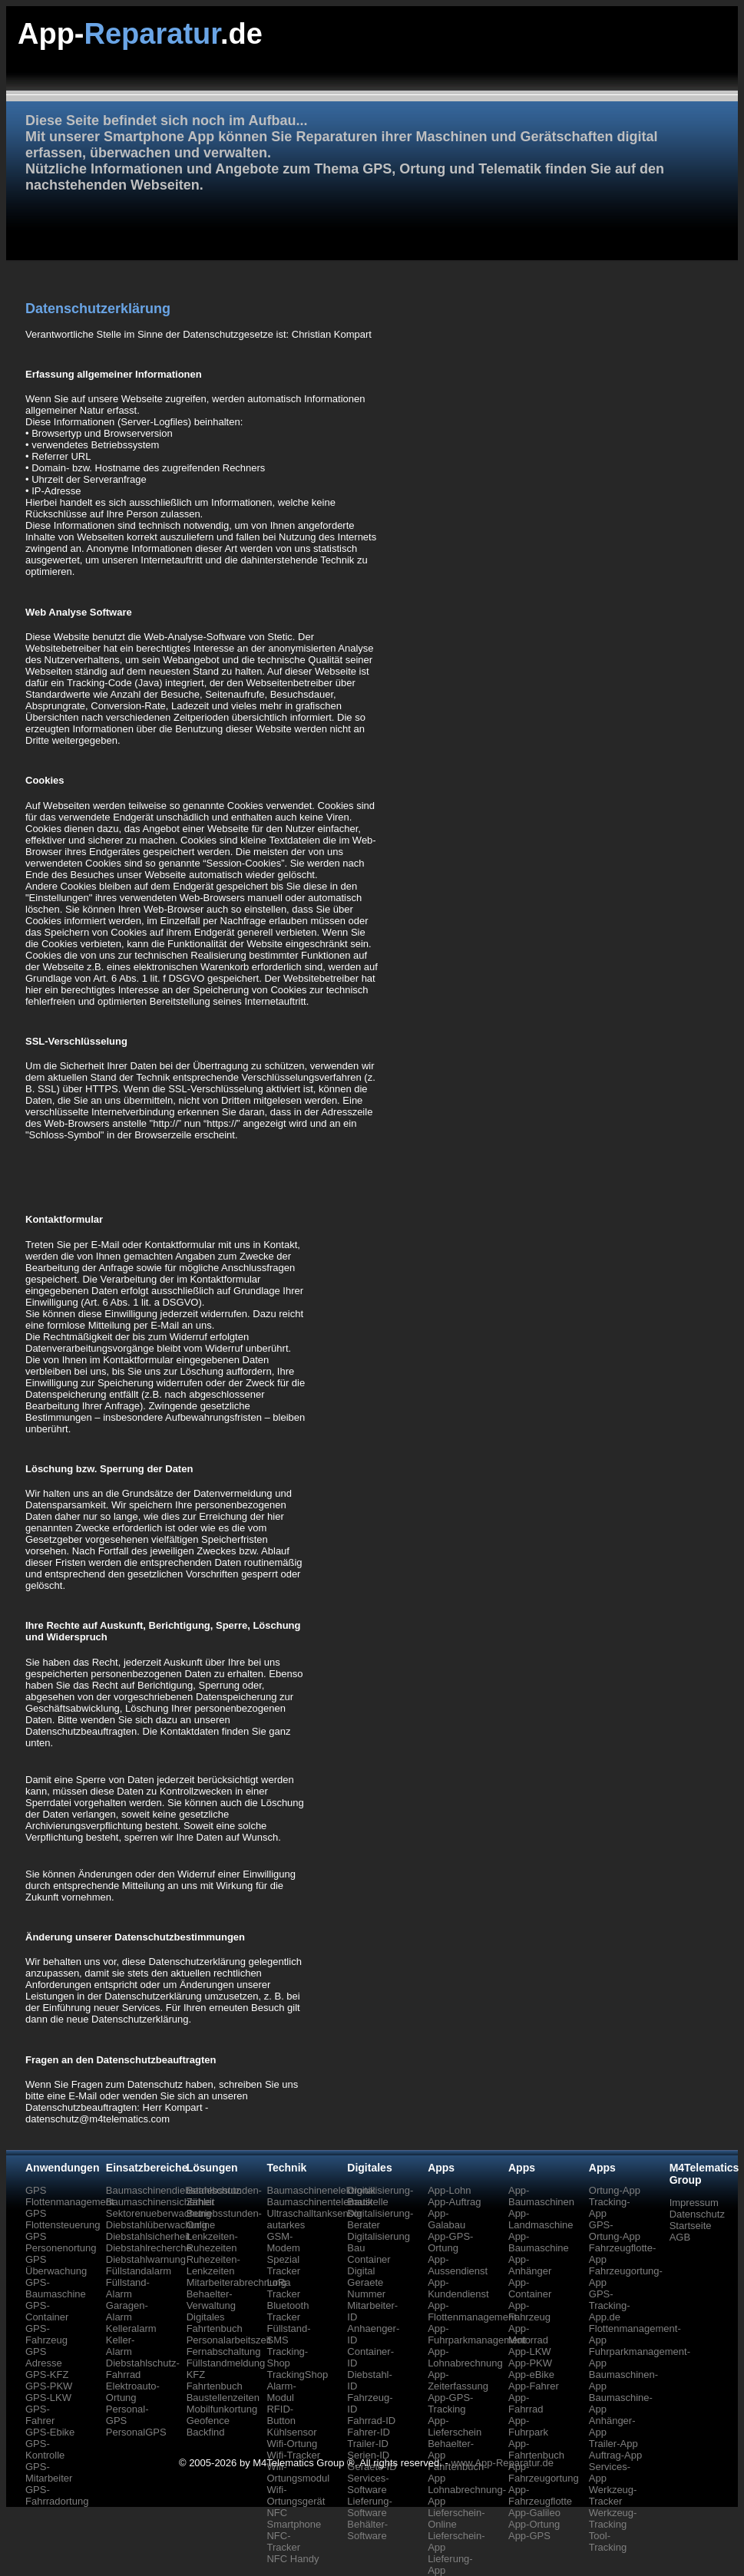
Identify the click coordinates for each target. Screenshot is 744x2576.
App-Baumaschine (538, 2242)
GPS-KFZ (46, 2374)
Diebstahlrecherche (149, 2248)
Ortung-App (614, 2190)
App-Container (529, 2288)
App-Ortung (534, 2524)
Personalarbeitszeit (229, 2340)
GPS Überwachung (56, 2265)
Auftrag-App (615, 2455)
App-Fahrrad (526, 2403)
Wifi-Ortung (291, 2443)
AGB (680, 2237)
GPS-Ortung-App (614, 2230)
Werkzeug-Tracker (613, 2495)
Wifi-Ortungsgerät (295, 2495)
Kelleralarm (131, 2328)
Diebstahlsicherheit (148, 2236)
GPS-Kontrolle (44, 2449)
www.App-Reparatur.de (502, 2463)
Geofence (208, 2420)
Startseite (691, 2225)
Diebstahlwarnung (146, 2259)
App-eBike (531, 2374)
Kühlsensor (291, 2432)
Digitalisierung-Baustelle (380, 2196)
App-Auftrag (454, 2202)
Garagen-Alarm (127, 2311)
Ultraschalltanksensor (314, 2213)
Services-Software (368, 2483)
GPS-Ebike (49, 2432)
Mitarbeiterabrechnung (236, 2282)
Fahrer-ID (368, 2432)
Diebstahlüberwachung (156, 2225)
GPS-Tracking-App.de (609, 2305)
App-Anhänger (529, 2265)
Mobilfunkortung (222, 2409)
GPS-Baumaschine (55, 2288)
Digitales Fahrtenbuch (215, 2322)
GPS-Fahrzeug (46, 2334)
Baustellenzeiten (223, 2397)
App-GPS (529, 2535)
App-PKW (530, 2363)
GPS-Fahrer (40, 2414)
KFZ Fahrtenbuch (215, 2380)
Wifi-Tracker (293, 2455)
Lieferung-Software (369, 2506)
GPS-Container (46, 2311)
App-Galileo (534, 2512)
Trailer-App (613, 2443)
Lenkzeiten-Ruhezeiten (212, 2242)
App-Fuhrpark (528, 2426)
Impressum (694, 2202)
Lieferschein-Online (456, 2518)
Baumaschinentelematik (319, 2202)
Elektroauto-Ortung (133, 2391)
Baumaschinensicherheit (160, 2202)
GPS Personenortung (61, 2242)
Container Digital (368, 2265)
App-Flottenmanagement (472, 2311)
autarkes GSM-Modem (285, 2236)
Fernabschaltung (224, 2351)
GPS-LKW (48, 2397)
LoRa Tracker (283, 2288)
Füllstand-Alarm (128, 2288)
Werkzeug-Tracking (613, 2518)
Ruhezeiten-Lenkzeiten (213, 2265)
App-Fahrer (533, 2386)
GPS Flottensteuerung (63, 2219)
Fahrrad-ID (371, 2420)
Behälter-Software (367, 2529)
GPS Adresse (43, 2357)
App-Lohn (449, 2190)
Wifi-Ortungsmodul (297, 2472)
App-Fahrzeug (529, 2311)
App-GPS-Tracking (450, 2403)
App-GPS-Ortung (450, 2242)
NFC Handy (292, 2558)
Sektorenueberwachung (158, 2213)
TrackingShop (297, 2374)
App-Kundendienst (458, 2288)
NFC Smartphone (293, 2518)
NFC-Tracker (283, 2541)
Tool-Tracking (608, 2541)
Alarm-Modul (281, 2391)
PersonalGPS (136, 2432)
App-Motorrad (528, 2334)
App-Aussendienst (458, 2265)
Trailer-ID (368, 2443)
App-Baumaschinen (541, 2196)
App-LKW (529, 2351)
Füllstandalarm (138, 2271)
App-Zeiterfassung (458, 2380)
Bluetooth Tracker (287, 2311)
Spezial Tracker (283, 2265)
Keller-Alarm (120, 2345)
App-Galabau (446, 2219)
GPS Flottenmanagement (69, 2196)
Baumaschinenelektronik (320, 2190)
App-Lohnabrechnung (465, 2357)
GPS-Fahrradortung (56, 2495)
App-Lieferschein (454, 2426)
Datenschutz (697, 2214)
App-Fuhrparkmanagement (477, 2334)
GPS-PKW (48, 2386)
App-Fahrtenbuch (536, 2449)
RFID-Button (281, 2414)
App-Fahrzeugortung (543, 2472)
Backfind (206, 2432)
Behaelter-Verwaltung (211, 2299)
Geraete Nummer (366, 2288)
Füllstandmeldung (226, 2363)
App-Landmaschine (541, 2219)
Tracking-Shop (287, 2357)
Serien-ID (368, 2455)
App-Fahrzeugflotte (540, 2495)
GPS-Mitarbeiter (48, 2472)
